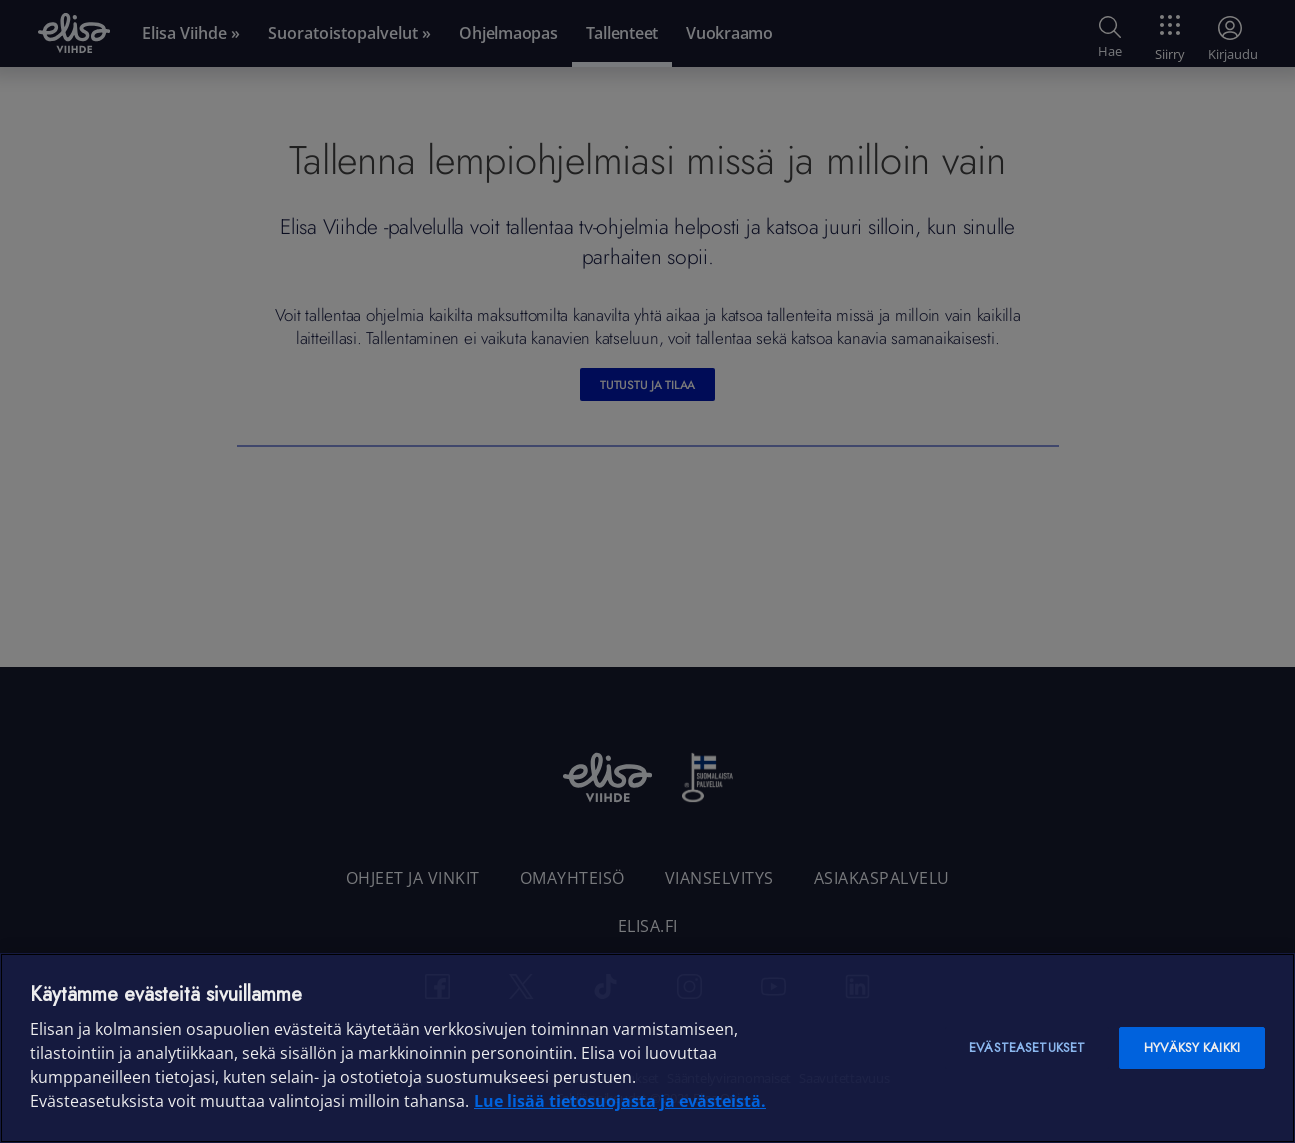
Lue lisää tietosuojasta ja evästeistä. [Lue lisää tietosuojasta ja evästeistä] (620, 1101)
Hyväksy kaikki (1192, 1047)
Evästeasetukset (1027, 1047)
